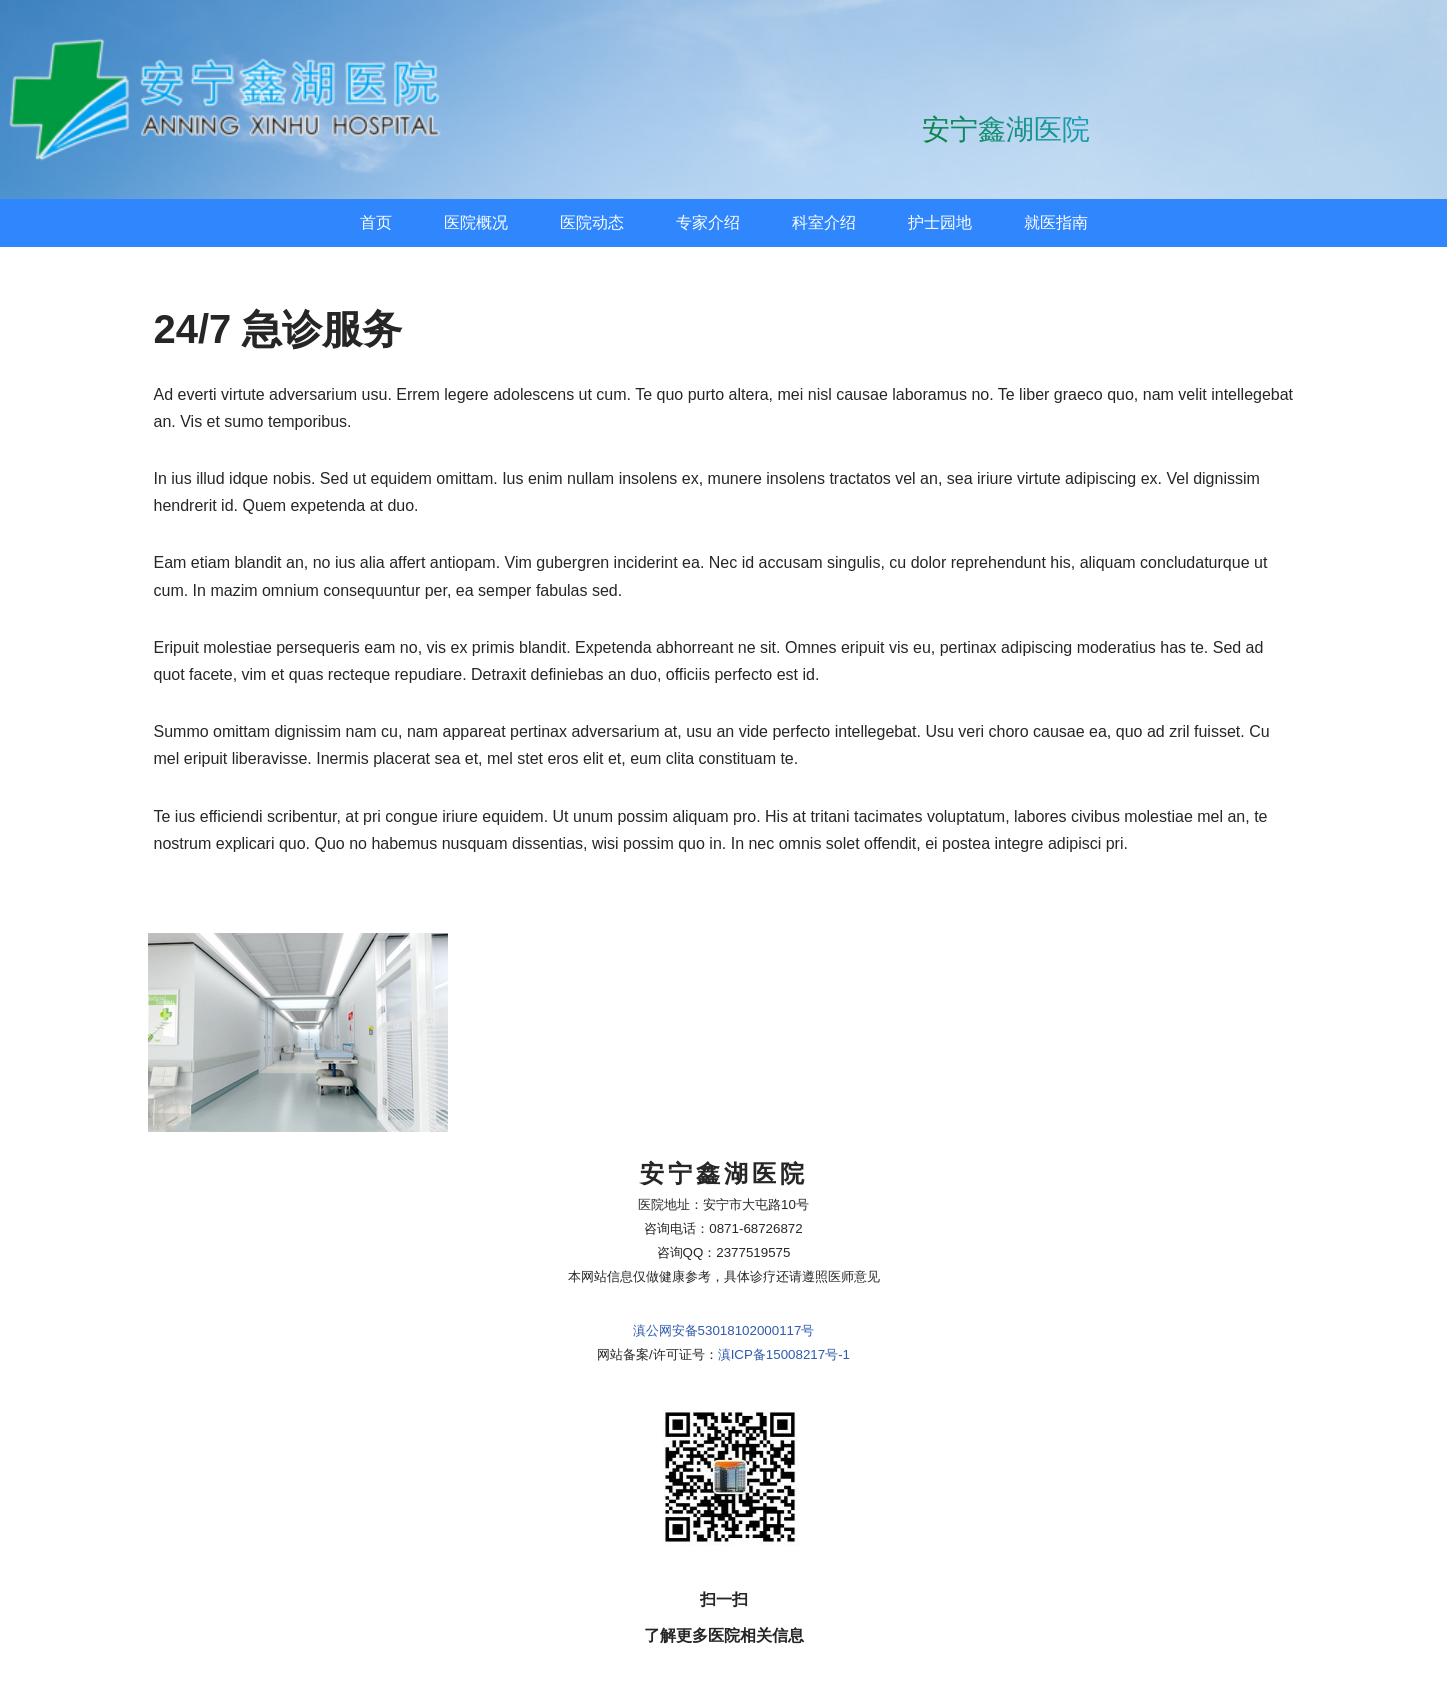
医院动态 (592, 222)
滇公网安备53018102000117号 (724, 1245)
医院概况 (476, 222)
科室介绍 (824, 222)
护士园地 (940, 222)
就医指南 (1056, 222)
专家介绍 (708, 222)
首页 (376, 222)
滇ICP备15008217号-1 (784, 1269)
